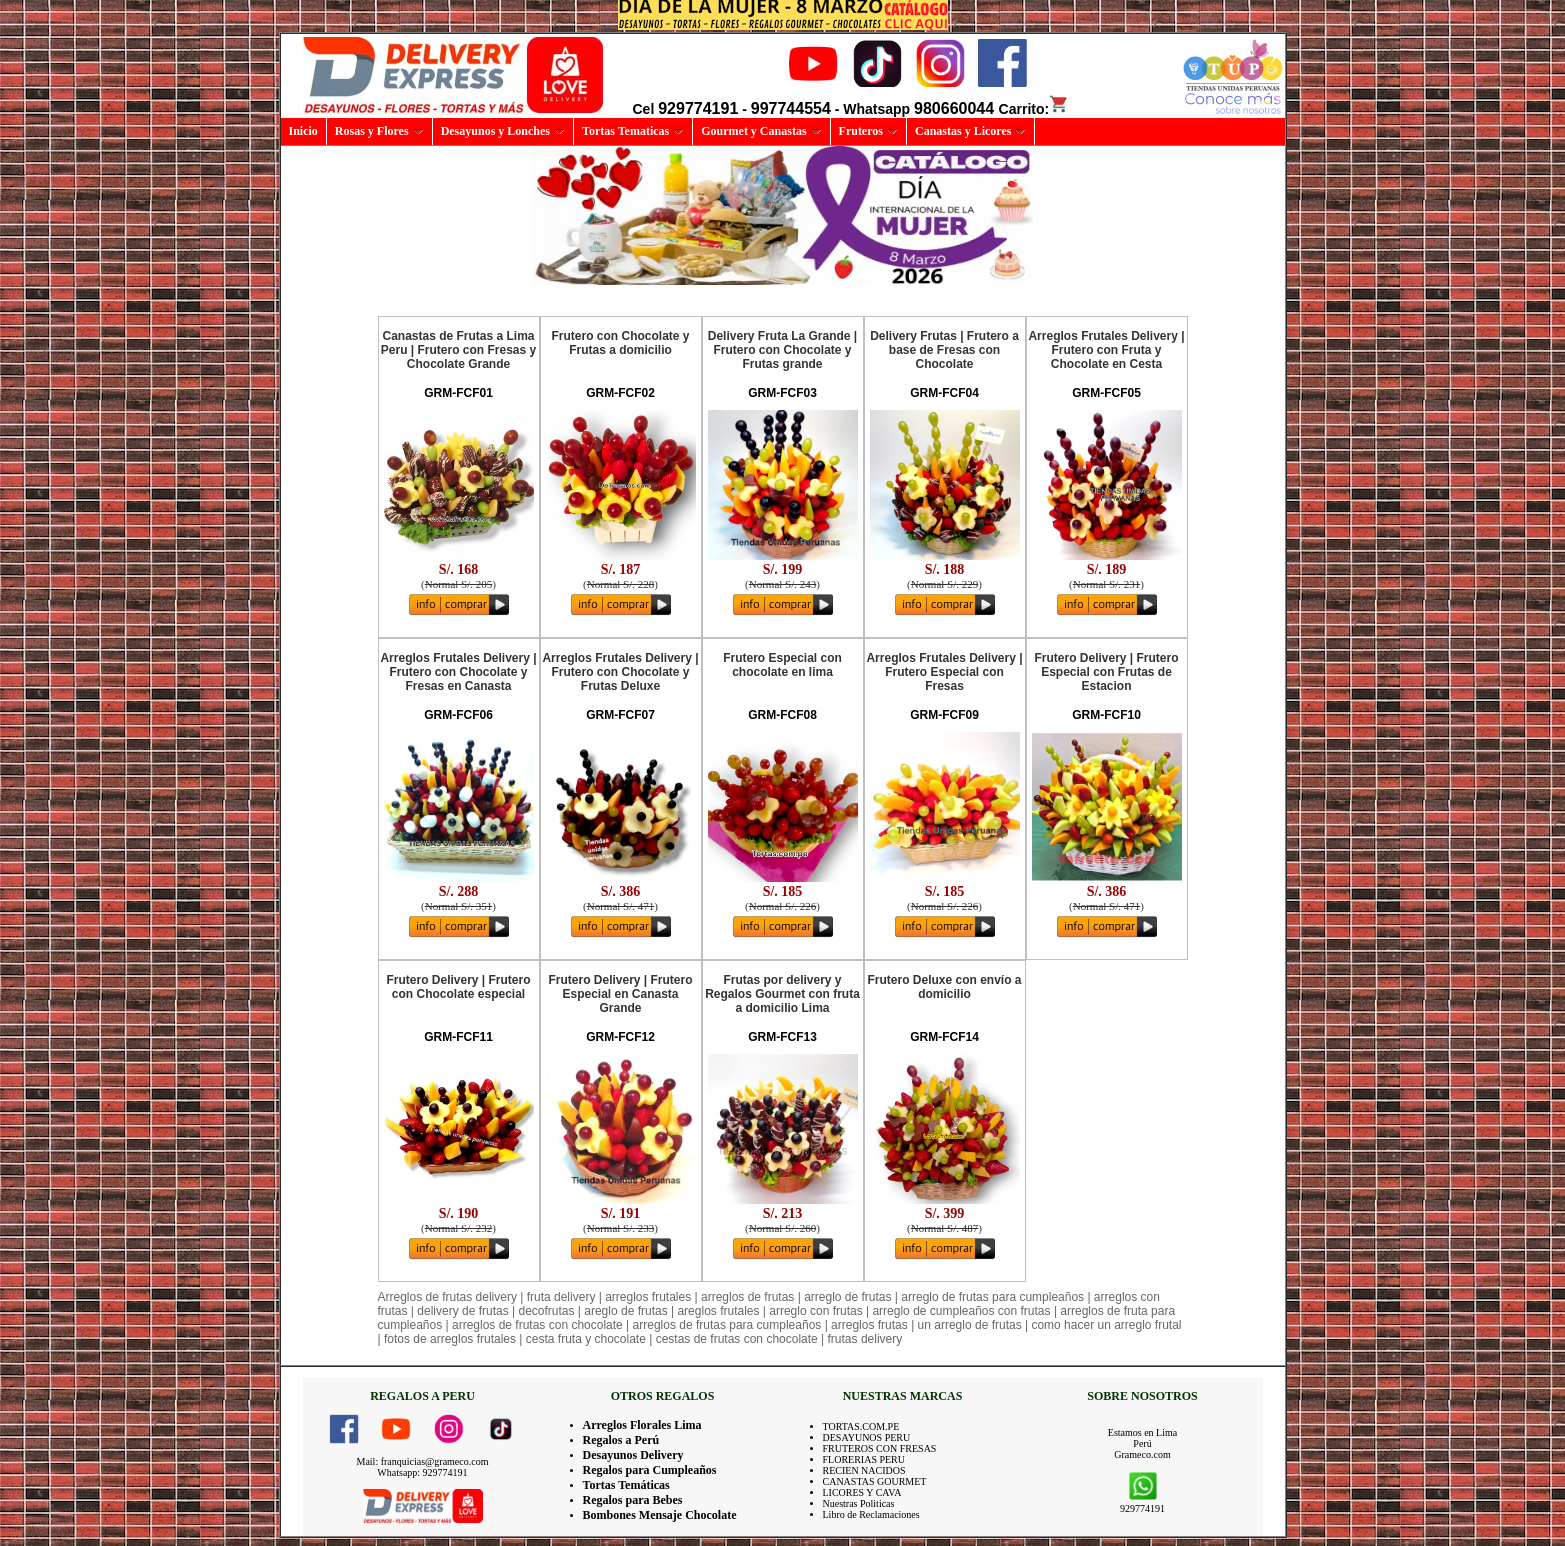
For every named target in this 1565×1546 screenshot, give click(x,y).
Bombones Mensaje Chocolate (660, 1515)
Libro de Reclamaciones (871, 1514)
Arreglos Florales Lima (642, 1425)
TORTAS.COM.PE (861, 1426)
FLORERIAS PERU (864, 1459)
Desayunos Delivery (633, 1455)
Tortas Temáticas (626, 1485)
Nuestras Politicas (859, 1503)
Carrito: (1034, 109)
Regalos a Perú (621, 1440)
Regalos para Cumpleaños (650, 1470)
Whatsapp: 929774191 (422, 1472)
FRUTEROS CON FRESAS (880, 1448)
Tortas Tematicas (633, 131)
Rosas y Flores (379, 131)
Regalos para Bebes (633, 1500)
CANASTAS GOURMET (875, 1481)
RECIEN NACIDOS (864, 1470)
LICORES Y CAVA (862, 1492)
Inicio (303, 131)
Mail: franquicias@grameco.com (423, 1461)
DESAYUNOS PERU (867, 1437)
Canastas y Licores (970, 131)
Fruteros (868, 131)
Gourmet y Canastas (761, 131)
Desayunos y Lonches (503, 131)
